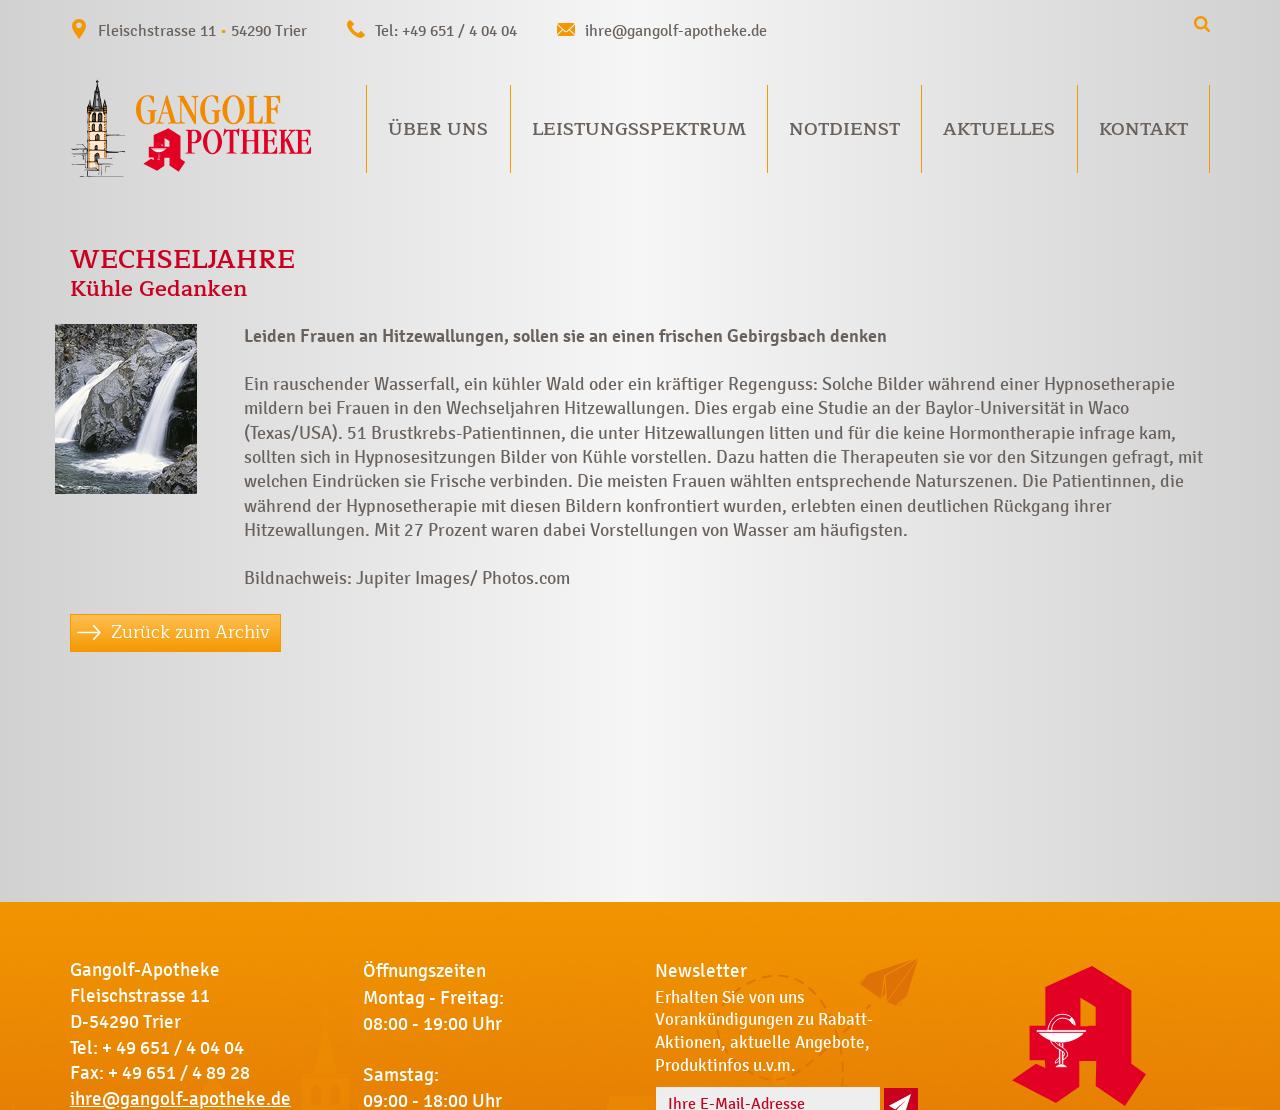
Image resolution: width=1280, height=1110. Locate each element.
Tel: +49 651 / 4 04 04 (446, 30)
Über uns (438, 129)
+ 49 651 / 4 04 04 (173, 1048)
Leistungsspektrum (639, 129)
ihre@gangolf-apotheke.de (676, 30)
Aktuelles (999, 129)
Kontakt (1143, 129)
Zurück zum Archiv (190, 632)
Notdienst (844, 129)
